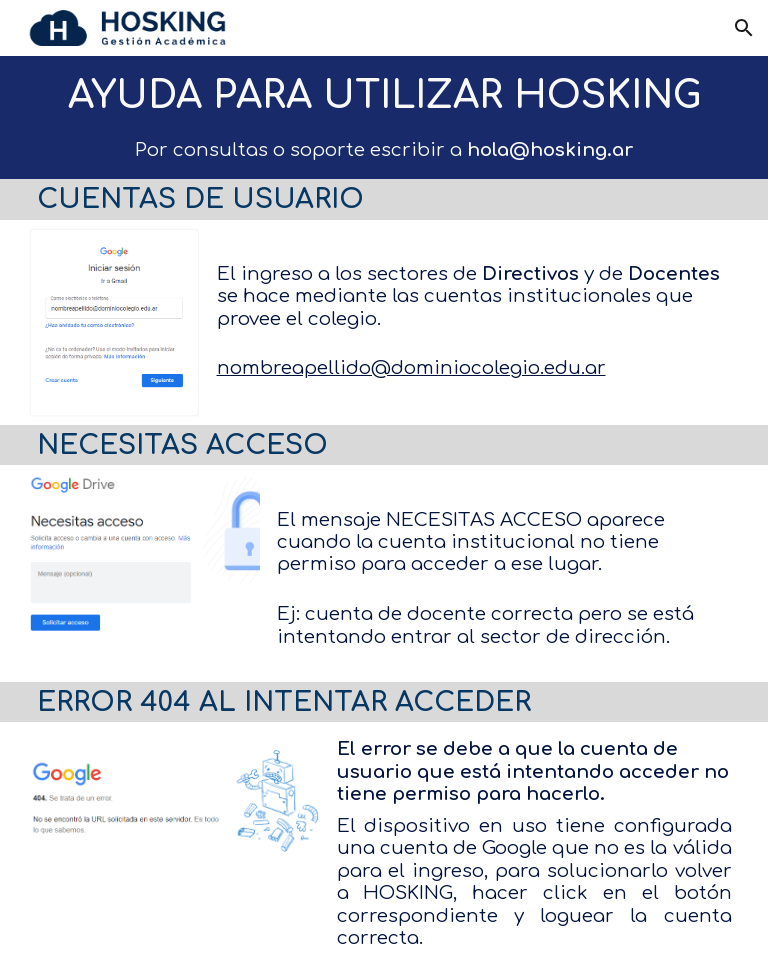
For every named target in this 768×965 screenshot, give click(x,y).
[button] (744, 28)
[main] (384, 96)
